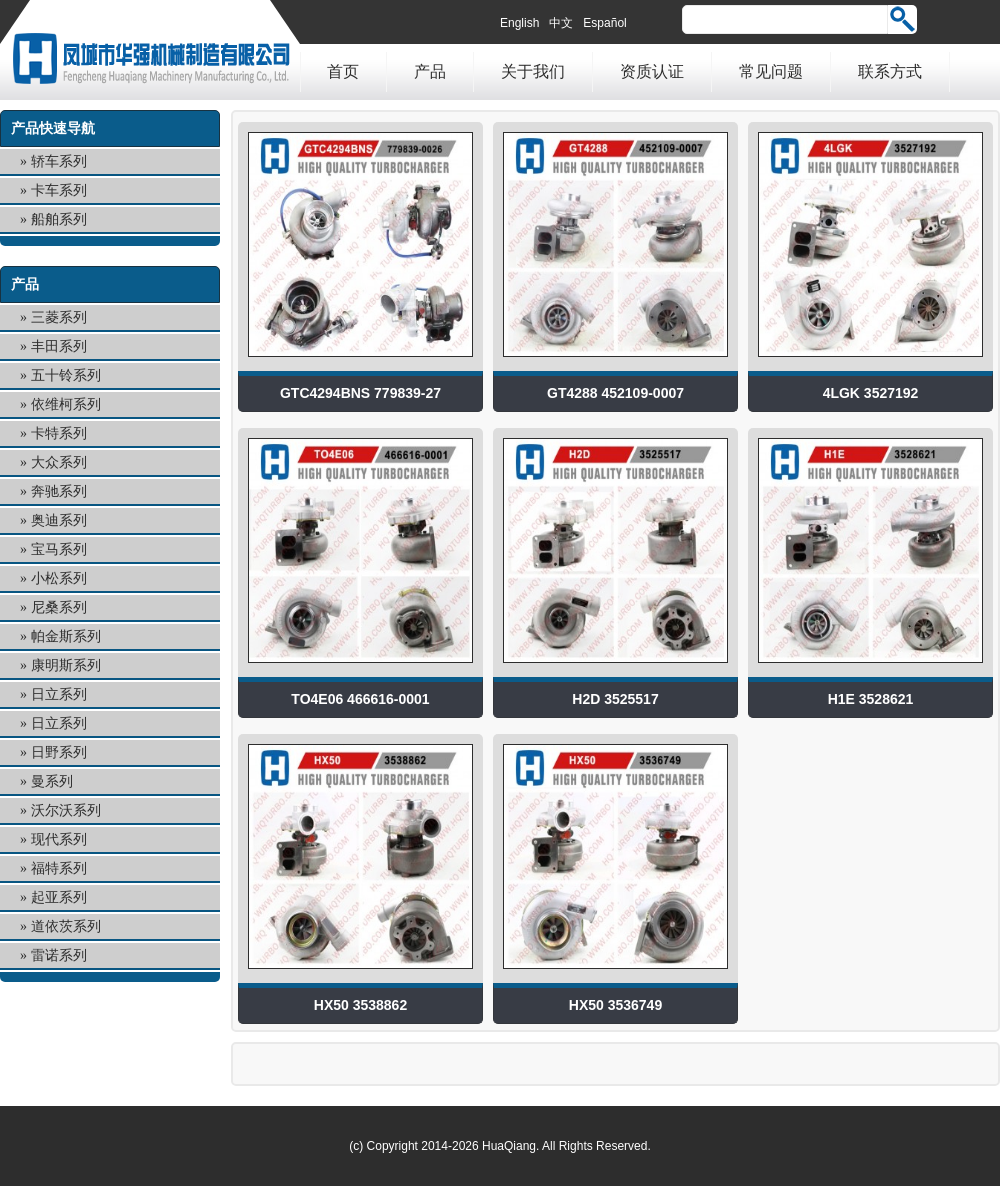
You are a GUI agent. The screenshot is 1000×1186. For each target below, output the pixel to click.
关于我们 (533, 71)
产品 (430, 71)
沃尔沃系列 (66, 810)
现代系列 (59, 839)
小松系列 (59, 578)
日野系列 (59, 752)
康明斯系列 (66, 665)
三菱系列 (59, 317)
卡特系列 (59, 433)
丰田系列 (59, 346)
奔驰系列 (59, 491)
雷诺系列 (59, 955)
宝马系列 (59, 549)
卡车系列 (59, 190)
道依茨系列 (66, 926)
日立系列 (59, 694)
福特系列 (59, 868)
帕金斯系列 (66, 636)
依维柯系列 (66, 404)
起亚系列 (59, 897)
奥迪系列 (59, 520)
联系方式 (890, 71)
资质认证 (652, 71)
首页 (343, 71)
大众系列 (59, 462)
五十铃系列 (66, 375)
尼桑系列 (59, 607)
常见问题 (771, 71)
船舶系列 (59, 219)
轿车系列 (59, 161)
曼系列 (52, 781)
